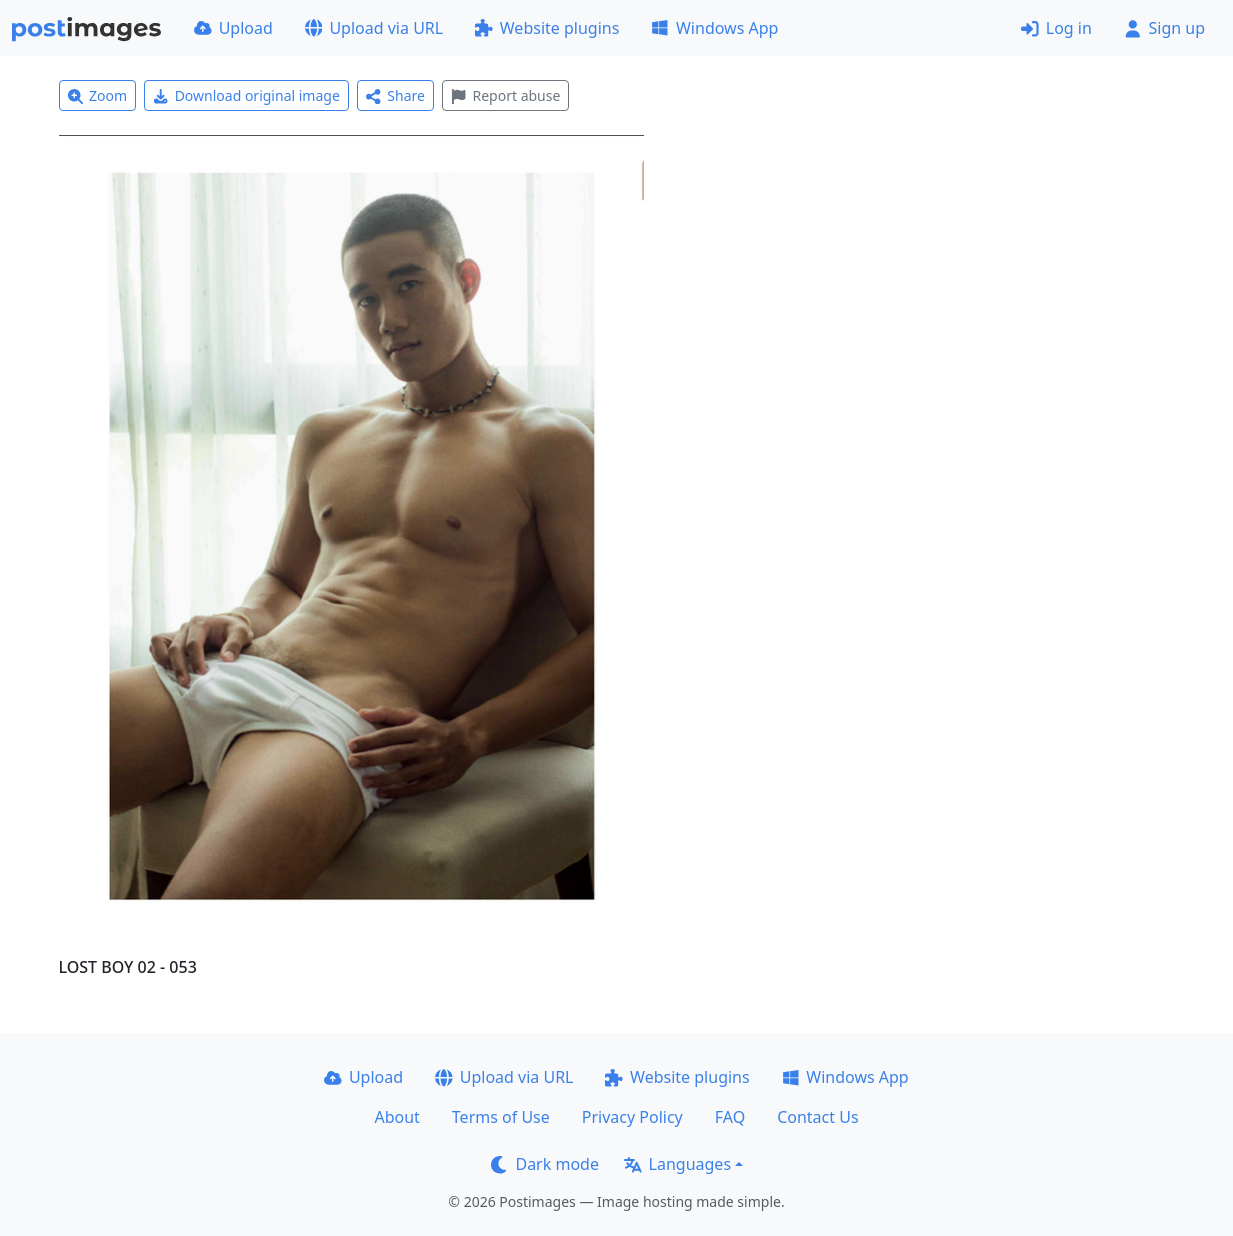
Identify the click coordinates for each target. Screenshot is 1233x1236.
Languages (677, 1164)
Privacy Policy (632, 1117)
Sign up (1164, 28)
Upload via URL (374, 28)
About (396, 1117)
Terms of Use (501, 1117)
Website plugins (547, 28)
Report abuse (505, 95)
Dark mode (545, 1164)
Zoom (98, 95)
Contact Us (817, 1117)
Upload (233, 28)
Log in (1056, 28)
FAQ (730, 1117)
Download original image (246, 95)
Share (395, 95)
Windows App (714, 28)
